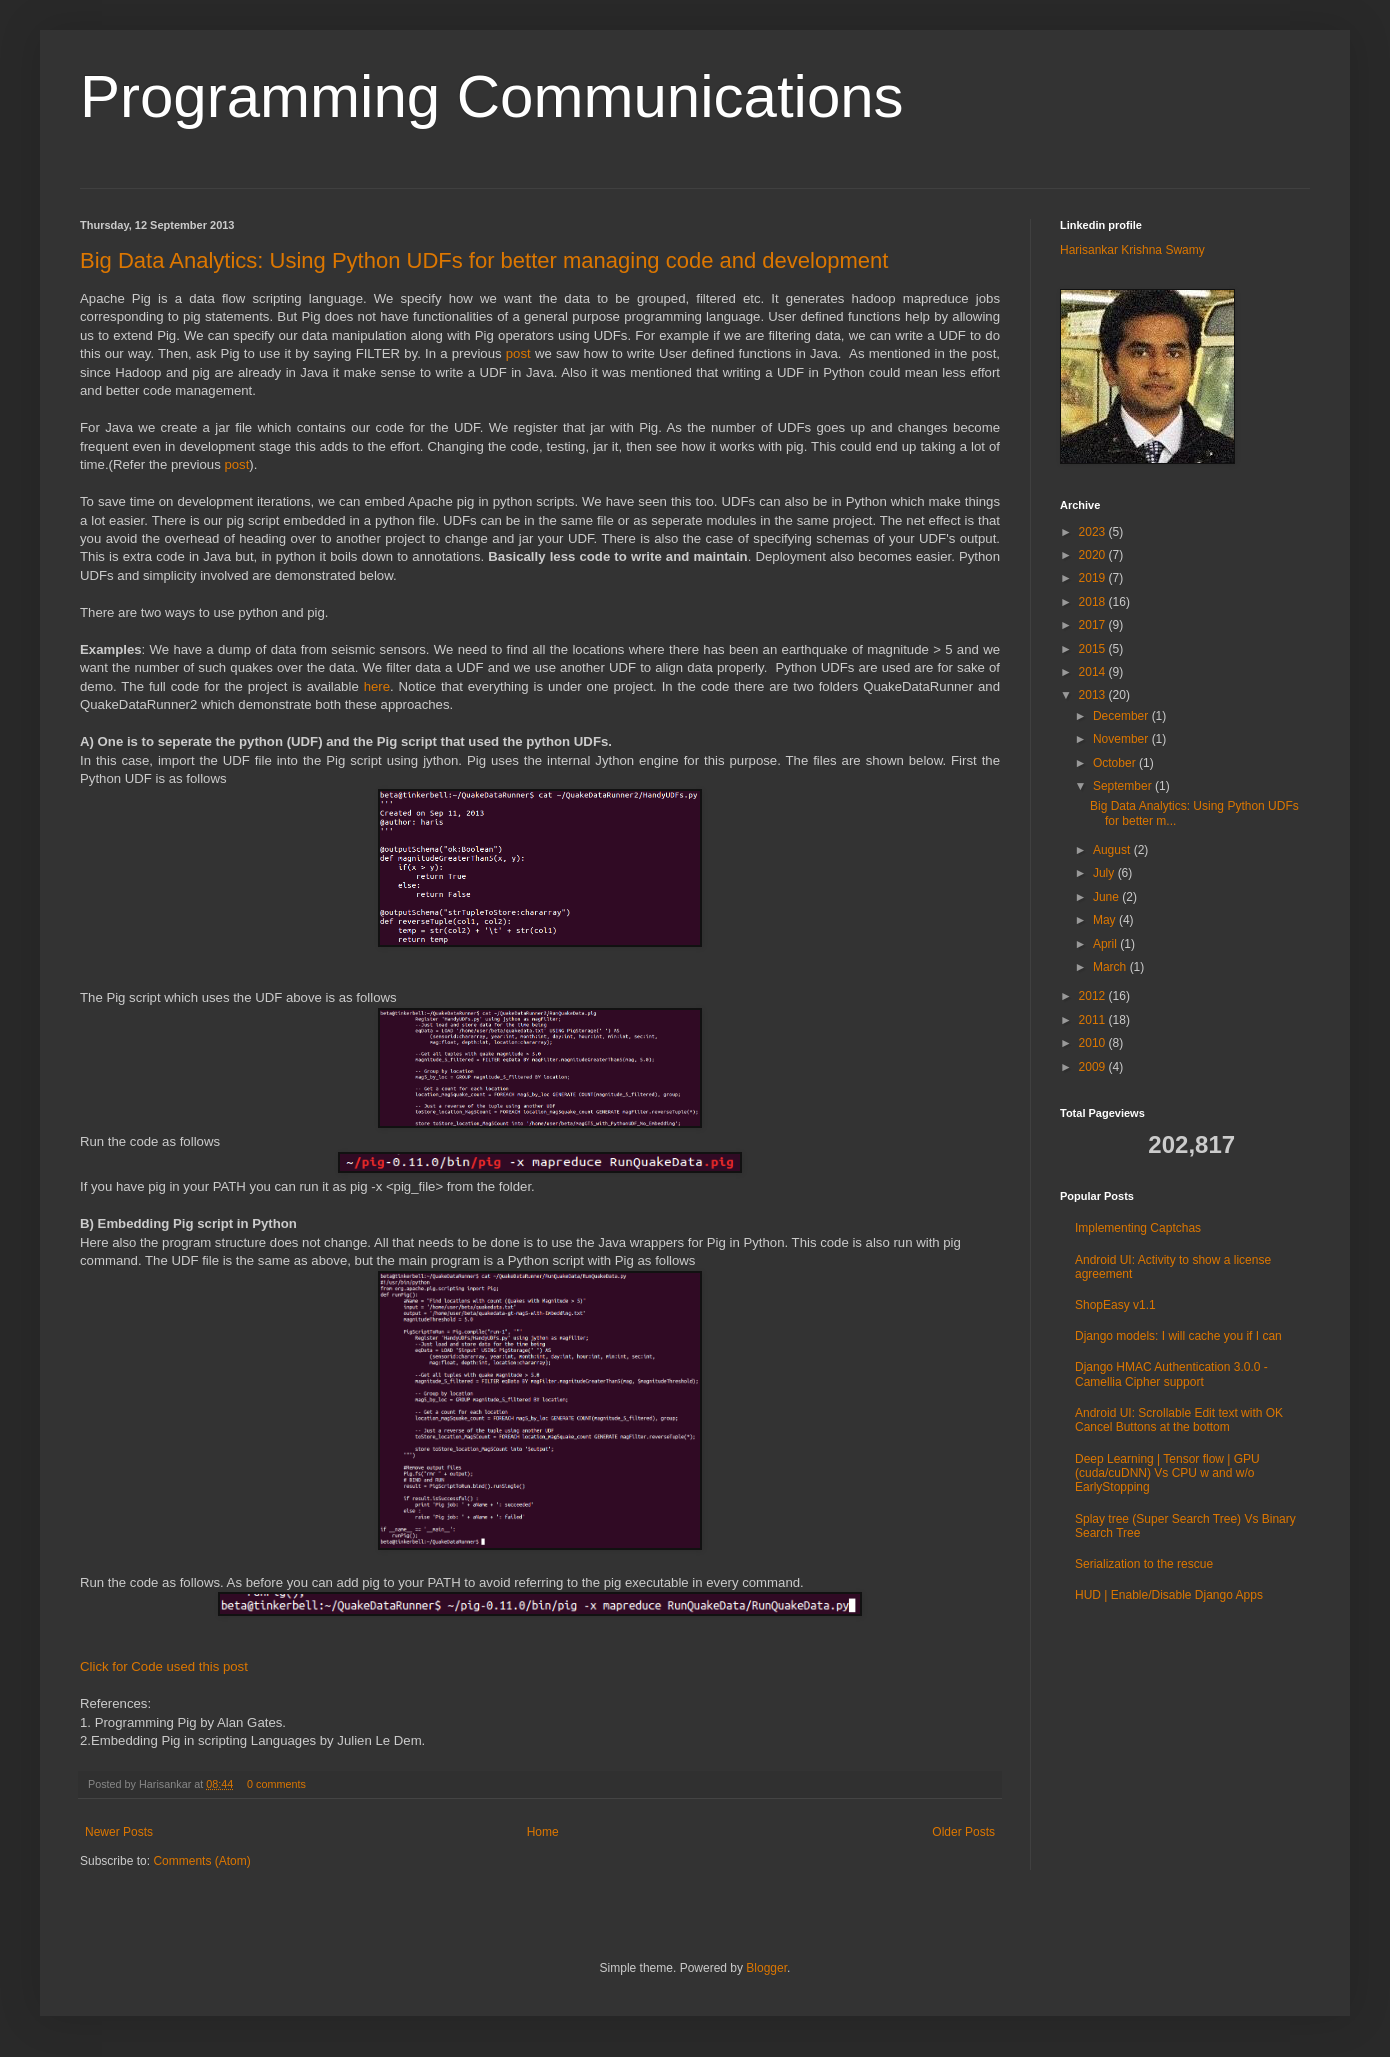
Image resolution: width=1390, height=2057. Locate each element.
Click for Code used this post (164, 1666)
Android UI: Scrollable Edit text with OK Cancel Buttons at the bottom (1179, 1420)
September (1124, 786)
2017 (1094, 625)
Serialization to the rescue (1144, 1564)
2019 (1094, 578)
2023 (1094, 532)
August (1113, 850)
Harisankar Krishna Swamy (1132, 250)
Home (543, 1832)
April (1106, 944)
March (1111, 967)
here (377, 686)
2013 (1094, 695)
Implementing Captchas (1138, 1228)
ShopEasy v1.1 (1115, 1305)
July (1105, 873)
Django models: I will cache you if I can (1178, 1336)
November (1122, 739)
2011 (1094, 1020)
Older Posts (963, 1832)
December (1122, 716)
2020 (1094, 555)
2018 (1094, 602)
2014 (1094, 672)
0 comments (276, 1784)
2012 (1094, 996)
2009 (1094, 1067)
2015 (1094, 649)
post (518, 353)
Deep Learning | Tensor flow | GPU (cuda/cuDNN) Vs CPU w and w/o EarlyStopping (1167, 1473)
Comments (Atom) (201, 1861)
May (1106, 920)
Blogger (766, 1968)
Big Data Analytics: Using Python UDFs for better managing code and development (484, 260)
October (1116, 763)
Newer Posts (119, 1832)
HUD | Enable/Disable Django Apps (1169, 1595)
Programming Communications (492, 96)
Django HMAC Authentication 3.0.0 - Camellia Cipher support (1171, 1374)
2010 (1094, 1043)
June (1107, 897)
